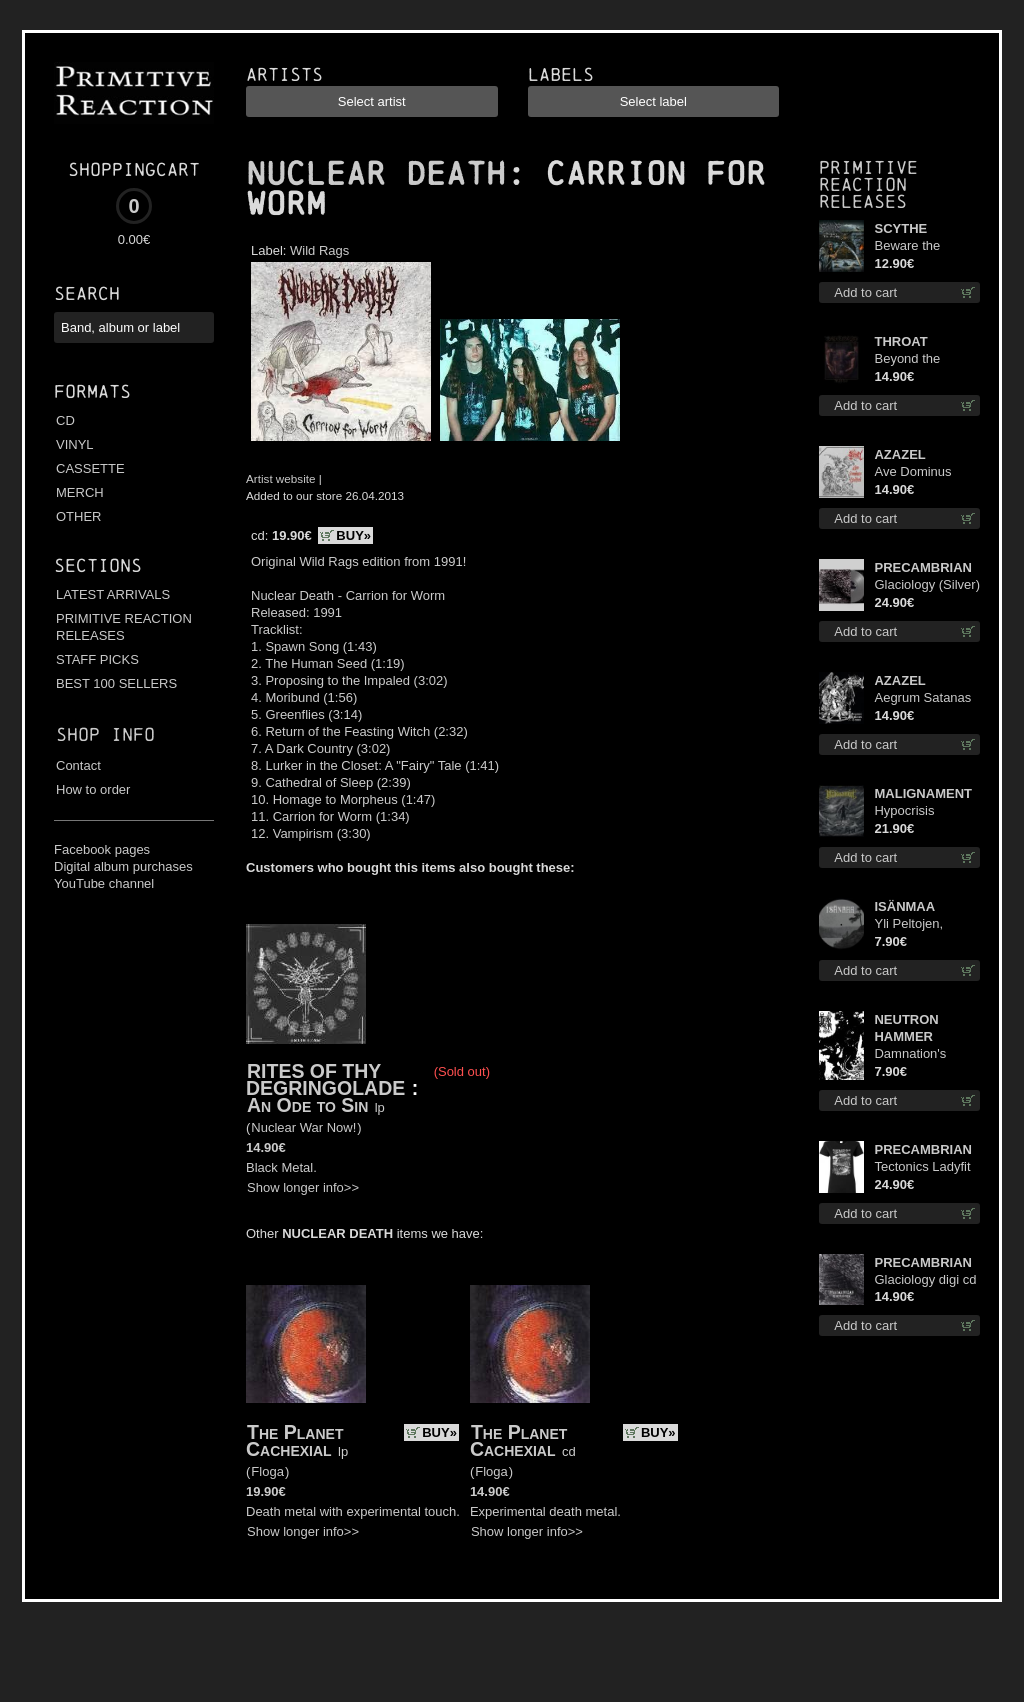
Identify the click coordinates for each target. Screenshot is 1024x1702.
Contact (78, 765)
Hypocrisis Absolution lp (911, 811)
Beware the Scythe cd (907, 246)
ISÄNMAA (904, 906)
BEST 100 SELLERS (116, 683)
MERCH (80, 492)
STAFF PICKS (97, 659)
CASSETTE (90, 468)
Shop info (105, 734)
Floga (267, 1471)
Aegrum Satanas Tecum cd (922, 698)
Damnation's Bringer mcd (910, 1054)
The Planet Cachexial (294, 1440)
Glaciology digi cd (925, 1279)
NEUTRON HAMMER (906, 1028)
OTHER (79, 516)
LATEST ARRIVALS (113, 594)
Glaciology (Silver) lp (926, 585)
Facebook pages (102, 849)
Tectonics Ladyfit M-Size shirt (922, 1167)
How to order (93, 789)
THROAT (900, 341)
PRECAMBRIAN (923, 567)
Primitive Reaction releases (868, 184)
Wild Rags (319, 250)
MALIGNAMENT (923, 793)
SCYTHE (900, 228)
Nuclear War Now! (303, 1127)
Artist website (281, 478)
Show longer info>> (303, 1187)
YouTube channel (104, 883)
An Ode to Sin (310, 1105)
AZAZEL (899, 454)
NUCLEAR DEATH (376, 174)
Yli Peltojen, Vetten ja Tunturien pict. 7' (921, 924)
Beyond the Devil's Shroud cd (924, 359)
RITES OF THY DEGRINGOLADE (325, 1079)
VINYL (75, 444)
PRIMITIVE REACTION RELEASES (124, 627)
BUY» (353, 535)
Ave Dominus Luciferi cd (912, 472)
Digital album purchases (123, 866)
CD (65, 420)
